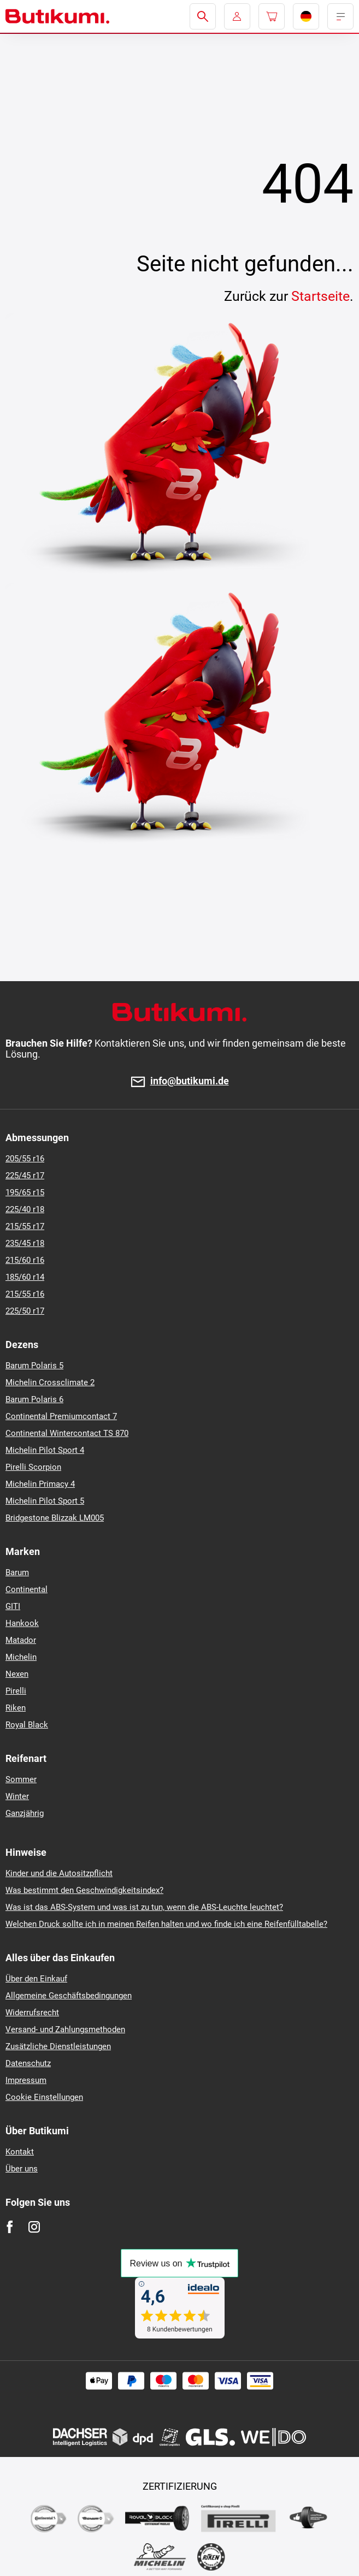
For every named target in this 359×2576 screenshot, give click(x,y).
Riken (15, 1708)
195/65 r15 (24, 1192)
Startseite (320, 296)
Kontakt (19, 2152)
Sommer (21, 1779)
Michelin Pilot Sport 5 (44, 1501)
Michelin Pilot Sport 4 (44, 1450)
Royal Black (26, 1725)
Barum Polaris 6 (34, 1399)
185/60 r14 (24, 1277)
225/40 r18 (24, 1209)
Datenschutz (28, 2063)
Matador (20, 1640)
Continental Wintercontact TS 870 (66, 1433)
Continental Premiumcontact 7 (61, 1416)
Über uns (21, 2169)
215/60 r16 (24, 1260)
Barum (17, 1572)
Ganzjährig (24, 1813)
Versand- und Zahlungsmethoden (65, 2029)
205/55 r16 (24, 1159)
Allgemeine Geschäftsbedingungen (68, 1996)
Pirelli (15, 1691)
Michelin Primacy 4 (40, 1484)
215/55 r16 (24, 1294)
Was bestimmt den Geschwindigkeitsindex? (84, 1890)
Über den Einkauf (36, 1979)
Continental (26, 1589)
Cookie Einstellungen (44, 2097)
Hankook (22, 1623)
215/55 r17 (24, 1226)
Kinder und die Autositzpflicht (59, 1873)
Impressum (25, 2080)
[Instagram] (34, 2226)
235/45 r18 (24, 1243)
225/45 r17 (24, 1175)
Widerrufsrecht (32, 2012)
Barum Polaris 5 (34, 1365)
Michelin (21, 1657)
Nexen (16, 1674)
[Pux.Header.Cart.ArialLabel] (271, 16)
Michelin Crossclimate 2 (50, 1382)
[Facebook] (9, 2226)
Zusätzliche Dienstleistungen (58, 2046)
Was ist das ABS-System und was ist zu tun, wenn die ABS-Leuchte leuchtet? (144, 1907)
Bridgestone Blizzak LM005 (54, 1518)
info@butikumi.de (189, 1081)
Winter (17, 1796)
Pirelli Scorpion (33, 1467)
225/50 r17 (24, 1311)
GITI (12, 1606)
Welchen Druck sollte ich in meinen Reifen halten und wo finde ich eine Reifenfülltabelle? (166, 1924)
